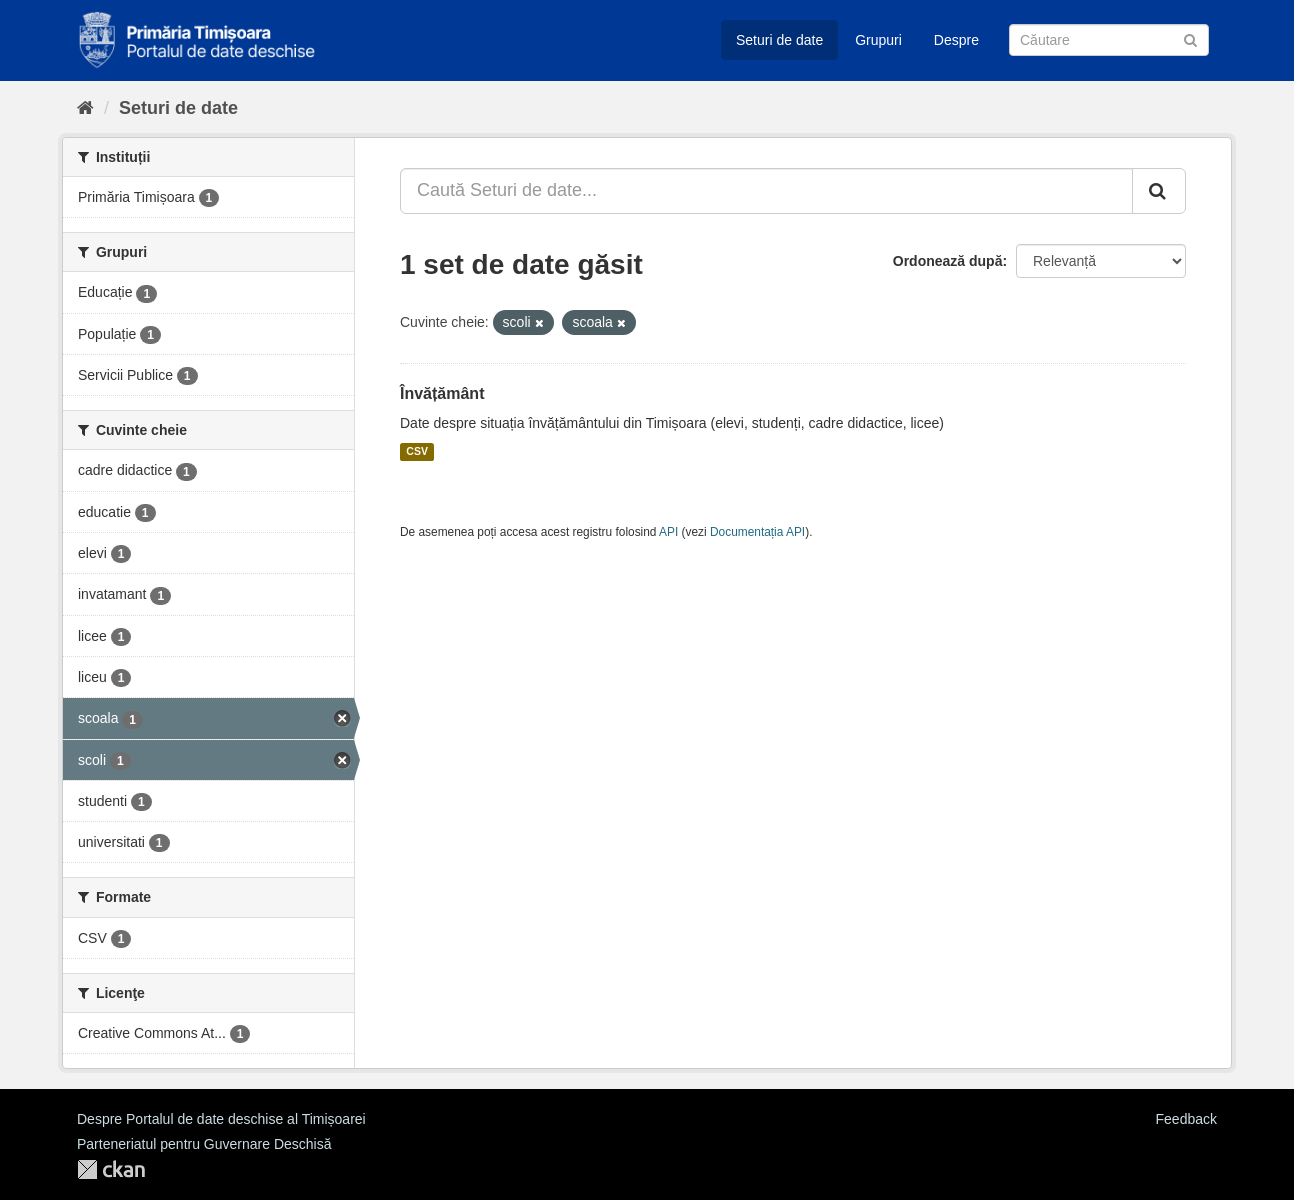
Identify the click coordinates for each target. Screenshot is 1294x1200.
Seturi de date (779, 40)
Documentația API (757, 532)
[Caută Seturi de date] (1109, 40)
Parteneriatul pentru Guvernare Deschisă (204, 1144)
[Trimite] (1190, 38)
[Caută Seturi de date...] (766, 191)
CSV (417, 452)
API (668, 532)
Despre (956, 40)
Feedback (1186, 1119)
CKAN (111, 1169)
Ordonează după (948, 261)
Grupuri (878, 40)
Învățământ (442, 393)
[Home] (85, 108)
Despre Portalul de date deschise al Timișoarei (221, 1119)
